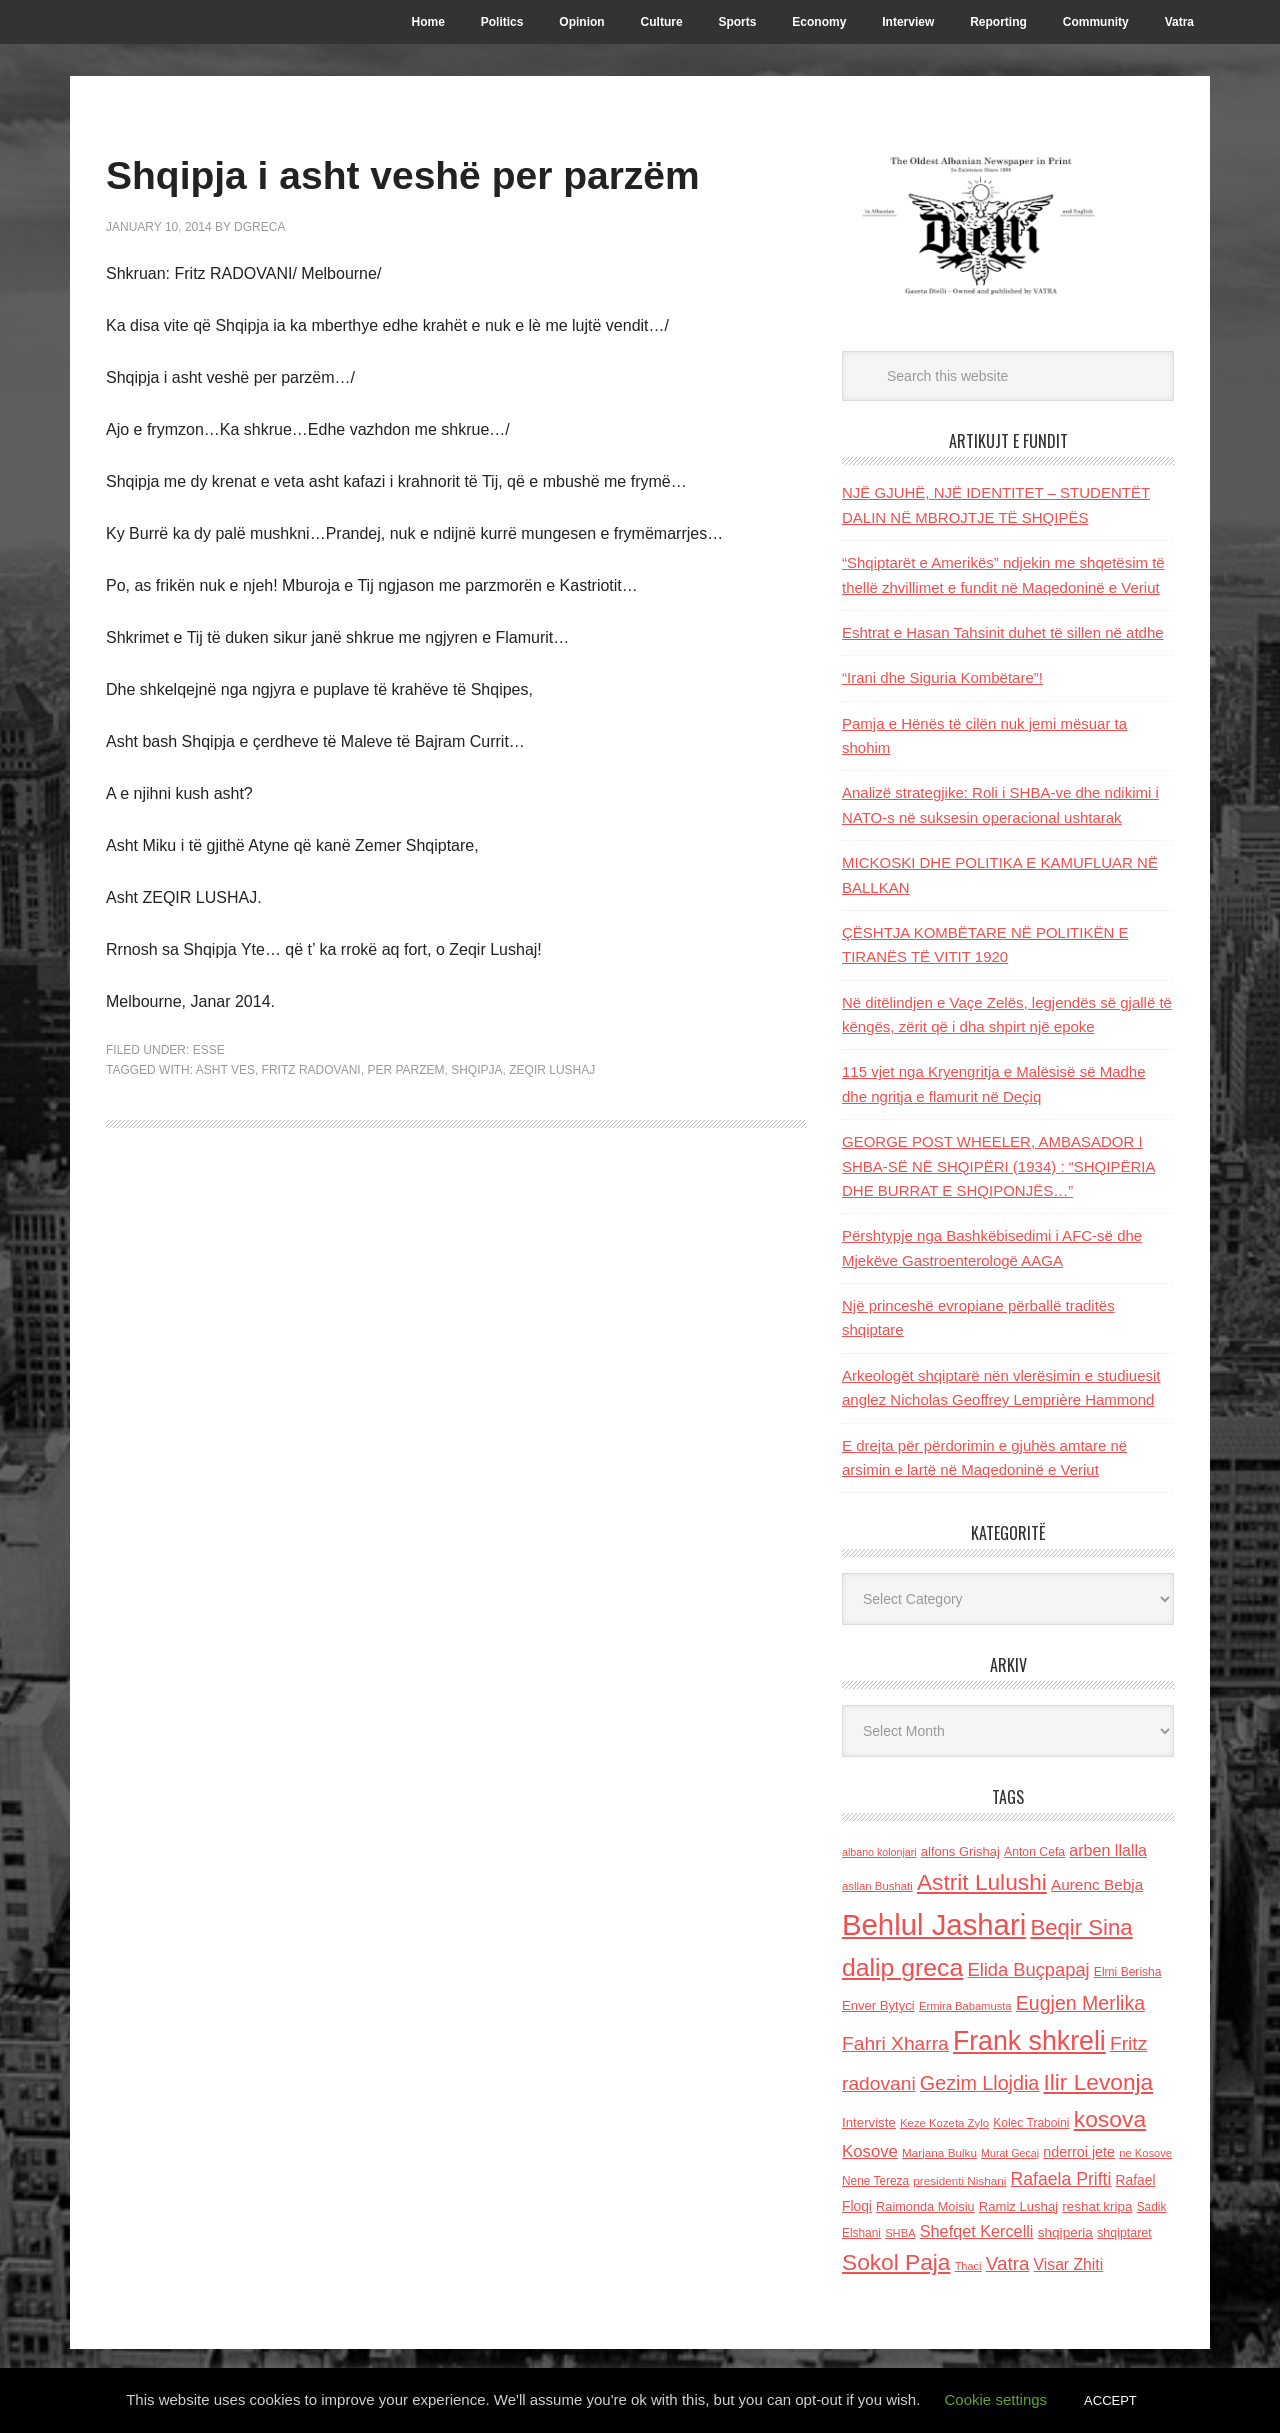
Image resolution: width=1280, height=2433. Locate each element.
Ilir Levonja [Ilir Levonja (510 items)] (1098, 2082)
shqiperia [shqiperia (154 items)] (1065, 2232)
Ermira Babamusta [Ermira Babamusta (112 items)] (965, 2006)
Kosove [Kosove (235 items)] (870, 2151)
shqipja (476, 1127)
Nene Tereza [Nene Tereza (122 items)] (875, 2181)
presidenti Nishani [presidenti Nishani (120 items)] (959, 2180)
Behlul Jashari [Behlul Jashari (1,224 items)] (934, 1924)
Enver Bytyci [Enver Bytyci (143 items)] (878, 2005)
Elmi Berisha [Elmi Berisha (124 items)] (1128, 1972)
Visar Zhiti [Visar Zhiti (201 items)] (1069, 2264)
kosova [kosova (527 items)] (1110, 2119)
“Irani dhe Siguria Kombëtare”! (942, 677)
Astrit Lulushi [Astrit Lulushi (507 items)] (982, 1882)
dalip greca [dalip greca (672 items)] (902, 1967)
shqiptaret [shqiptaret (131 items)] (1124, 2233)
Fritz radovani (311, 1127)
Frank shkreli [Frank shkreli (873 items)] (1029, 2041)
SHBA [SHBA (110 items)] (900, 2233)
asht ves (225, 1127)
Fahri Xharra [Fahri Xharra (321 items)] (895, 2043)
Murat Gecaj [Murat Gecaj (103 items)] (1010, 2153)
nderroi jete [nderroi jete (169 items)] (1079, 2152)
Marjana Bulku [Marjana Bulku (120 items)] (939, 2152)
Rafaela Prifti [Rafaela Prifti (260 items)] (1061, 2179)
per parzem (405, 1127)
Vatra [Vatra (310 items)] (1008, 2263)
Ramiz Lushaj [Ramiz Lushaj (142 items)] (1018, 2206)
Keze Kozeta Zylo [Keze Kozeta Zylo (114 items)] (944, 2123)
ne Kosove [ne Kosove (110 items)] (1145, 2153)
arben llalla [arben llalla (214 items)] (1108, 1850)
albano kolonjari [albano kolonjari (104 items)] (879, 1852)
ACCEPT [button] (1110, 2400)
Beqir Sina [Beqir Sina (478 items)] (1081, 1927)
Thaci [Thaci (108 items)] (968, 2266)
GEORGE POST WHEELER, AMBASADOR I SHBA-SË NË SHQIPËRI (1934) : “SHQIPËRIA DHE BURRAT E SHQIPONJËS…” (998, 1166)
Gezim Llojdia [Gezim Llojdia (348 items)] (979, 2083)
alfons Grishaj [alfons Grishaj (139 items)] (960, 1851)
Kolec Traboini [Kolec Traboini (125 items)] (1031, 2123)
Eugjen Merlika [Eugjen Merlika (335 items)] (1080, 2003)
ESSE (209, 1108)
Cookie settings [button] (996, 2399)
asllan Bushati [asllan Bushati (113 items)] (877, 1886)
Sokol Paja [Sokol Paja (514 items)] (896, 2262)
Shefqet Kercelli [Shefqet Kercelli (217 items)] (977, 2231)
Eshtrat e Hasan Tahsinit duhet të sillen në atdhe (1003, 632)
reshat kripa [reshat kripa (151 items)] (1097, 2206)
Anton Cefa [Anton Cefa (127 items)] (1034, 1852)
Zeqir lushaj (552, 1127)
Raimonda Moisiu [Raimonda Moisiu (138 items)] (925, 2206)
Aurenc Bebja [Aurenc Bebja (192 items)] (1097, 1884)
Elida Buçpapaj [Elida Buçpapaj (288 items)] (1028, 1969)
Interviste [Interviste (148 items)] (869, 2122)
